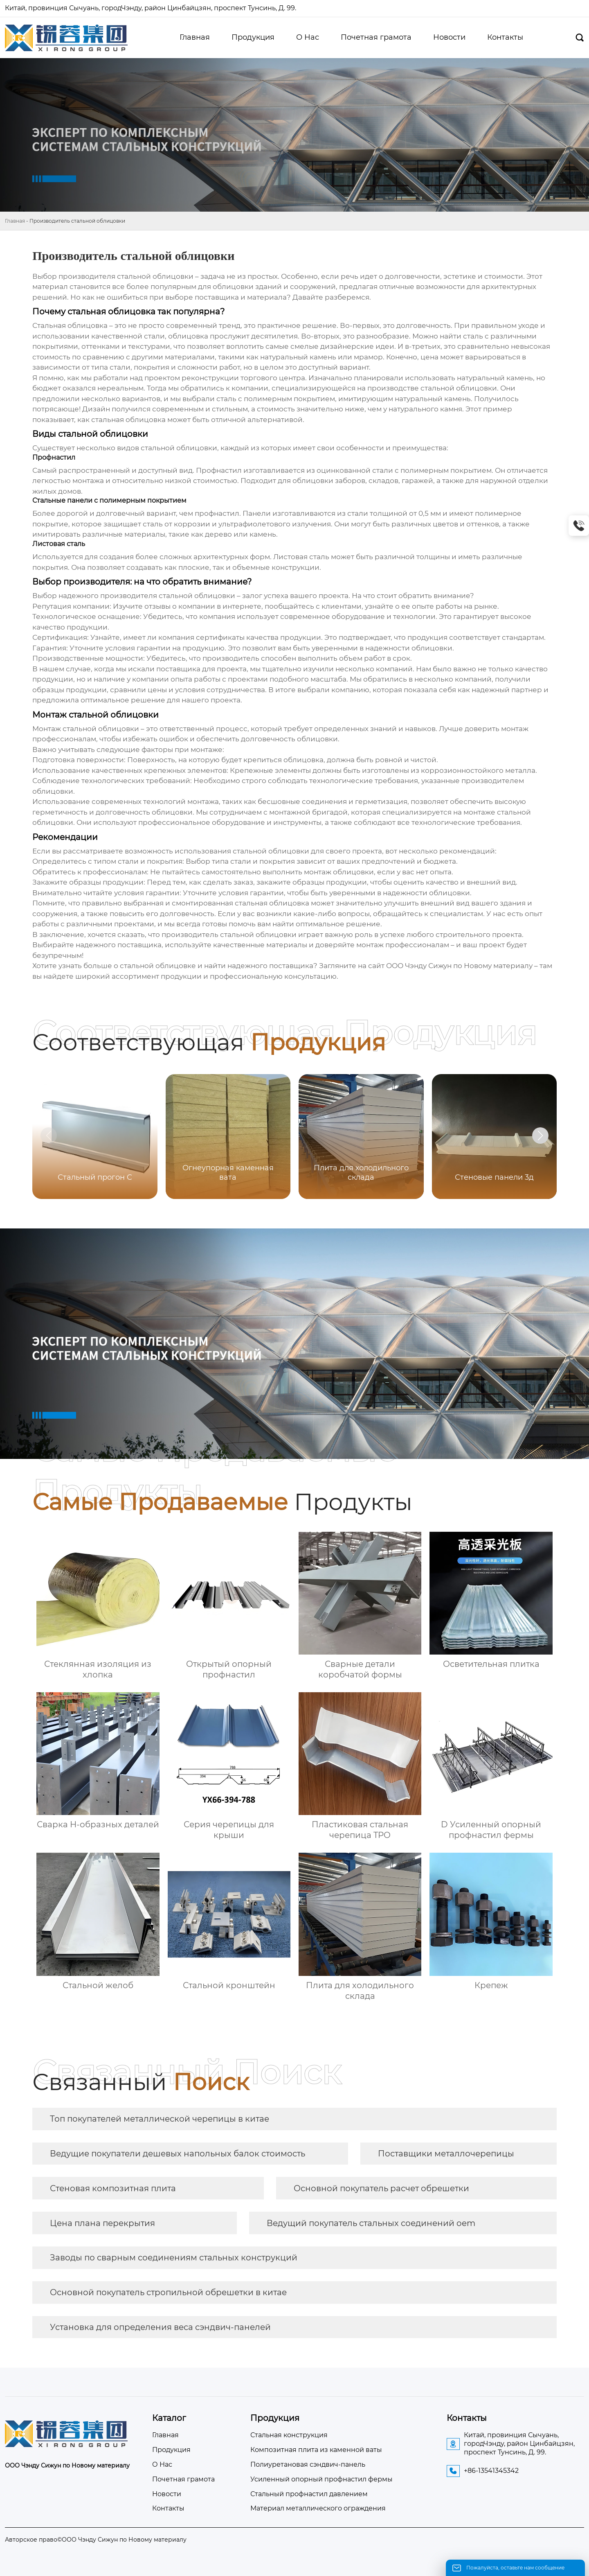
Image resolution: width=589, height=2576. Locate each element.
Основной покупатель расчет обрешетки (381, 2188)
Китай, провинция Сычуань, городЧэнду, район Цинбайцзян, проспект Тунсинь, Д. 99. (151, 8)
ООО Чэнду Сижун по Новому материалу (459, 966)
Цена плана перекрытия (102, 2223)
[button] (540, 1135)
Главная (15, 221)
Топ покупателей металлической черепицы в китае (159, 2119)
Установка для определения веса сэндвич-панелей (160, 2327)
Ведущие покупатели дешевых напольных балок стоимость (177, 2153)
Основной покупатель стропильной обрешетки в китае (168, 2292)
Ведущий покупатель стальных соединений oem (371, 2223)
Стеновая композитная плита (113, 2188)
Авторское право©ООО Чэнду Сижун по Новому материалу (96, 2539)
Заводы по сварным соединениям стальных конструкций (173, 2257)
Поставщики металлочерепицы (446, 2153)
